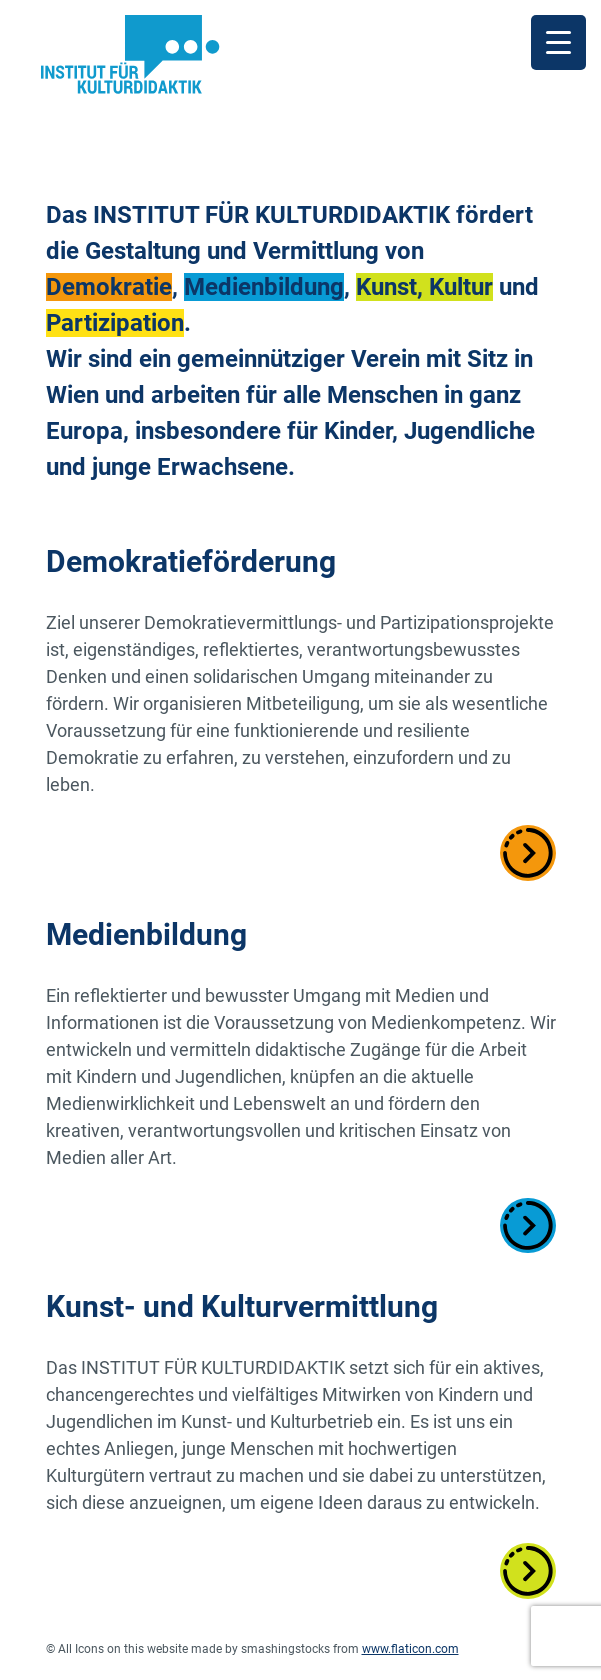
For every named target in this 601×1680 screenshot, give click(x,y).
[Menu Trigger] (558, 42)
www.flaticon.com (410, 1649)
